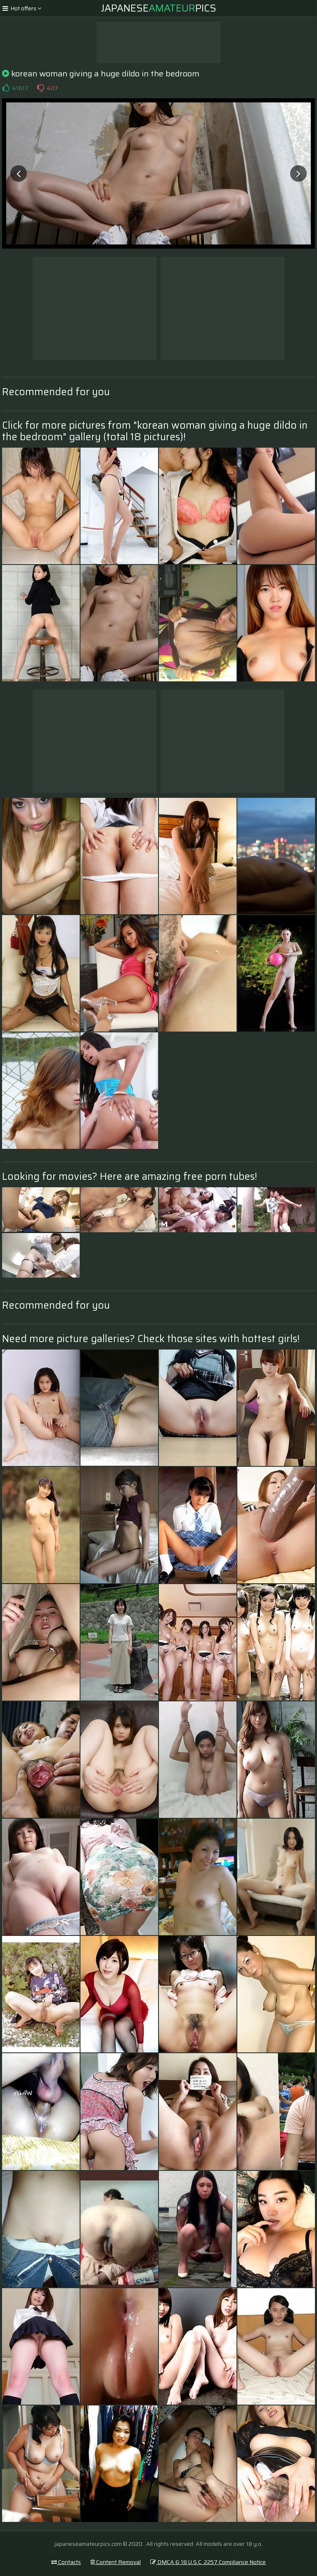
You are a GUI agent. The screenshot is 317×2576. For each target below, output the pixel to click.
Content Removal (115, 2562)
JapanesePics (158, 8)
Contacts (66, 2562)
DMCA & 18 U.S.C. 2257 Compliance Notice (208, 2562)
